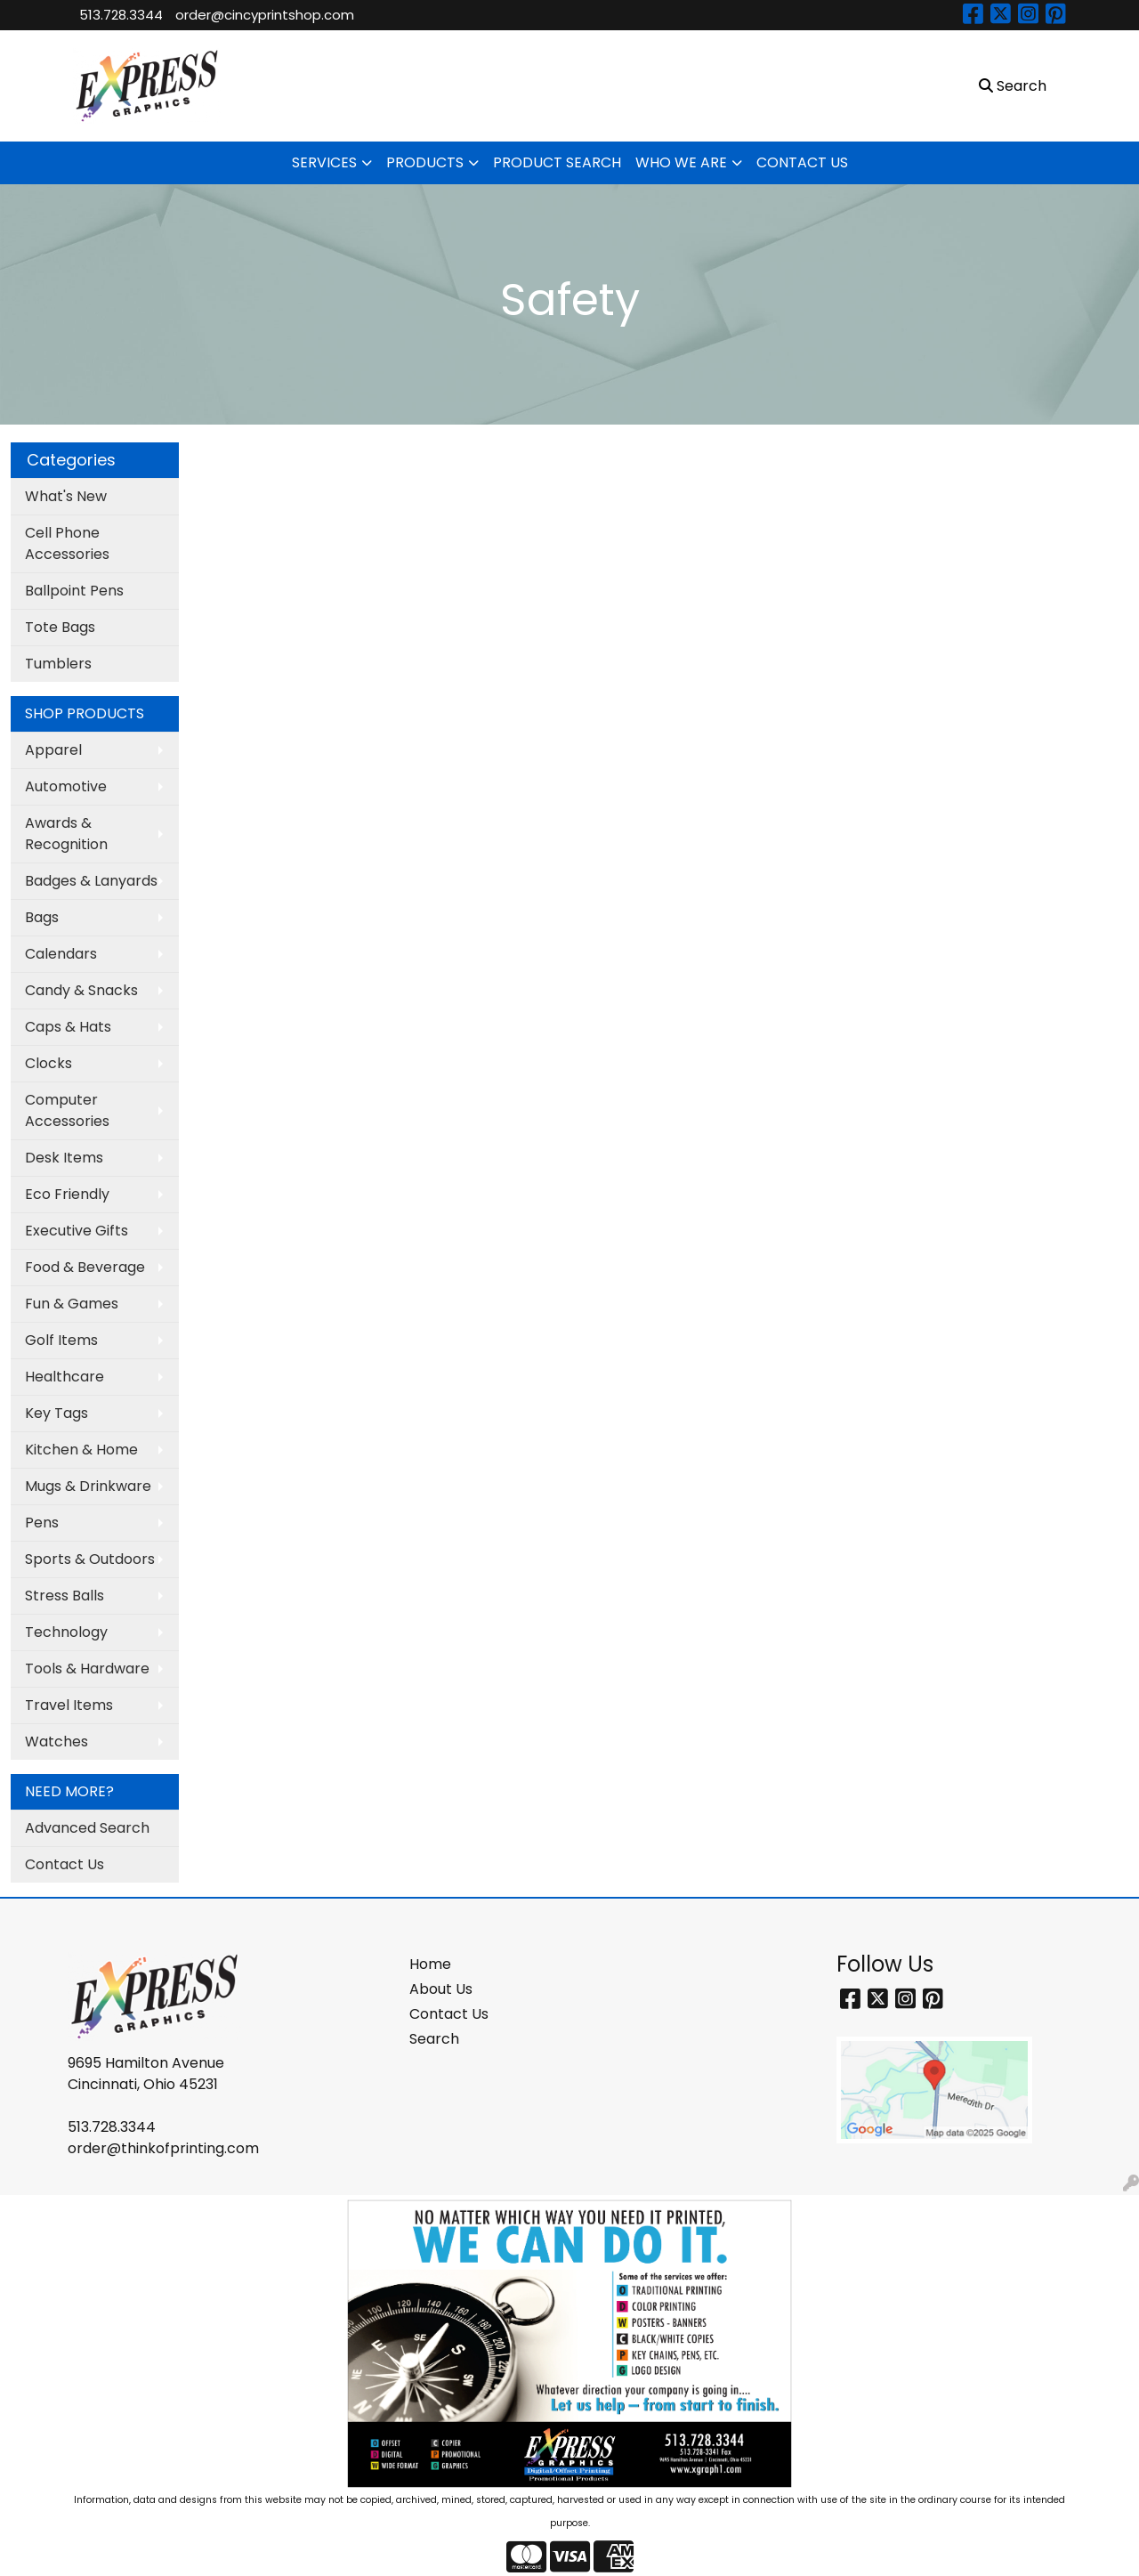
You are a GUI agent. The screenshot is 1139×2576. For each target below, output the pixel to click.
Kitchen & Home (81, 1449)
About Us (441, 1989)
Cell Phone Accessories (67, 543)
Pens (42, 1522)
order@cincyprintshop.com (264, 14)
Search (434, 2039)
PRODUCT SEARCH (557, 162)
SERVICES (324, 162)
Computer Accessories (67, 1110)
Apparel (53, 750)
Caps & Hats (68, 1027)
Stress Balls (64, 1595)
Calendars (61, 954)
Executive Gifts (76, 1230)
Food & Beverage (85, 1267)
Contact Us (64, 1864)
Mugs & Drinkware (88, 1486)
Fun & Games (71, 1303)
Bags (42, 917)
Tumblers (58, 663)
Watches (56, 1741)
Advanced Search (87, 1828)
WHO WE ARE (681, 162)
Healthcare (64, 1376)
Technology (66, 1632)
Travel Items (69, 1705)
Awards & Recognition (66, 834)
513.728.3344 (121, 14)
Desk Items (64, 1157)
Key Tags (56, 1413)
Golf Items (61, 1340)
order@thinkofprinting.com (163, 2148)
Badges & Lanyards (91, 881)
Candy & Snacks (81, 990)
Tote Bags (60, 627)
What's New (66, 496)
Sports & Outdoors (90, 1559)
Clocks (48, 1063)
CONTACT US (802, 162)
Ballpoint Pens (74, 590)
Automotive (66, 786)
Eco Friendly (67, 1194)
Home (430, 1964)
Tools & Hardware (87, 1668)
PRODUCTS (425, 162)
